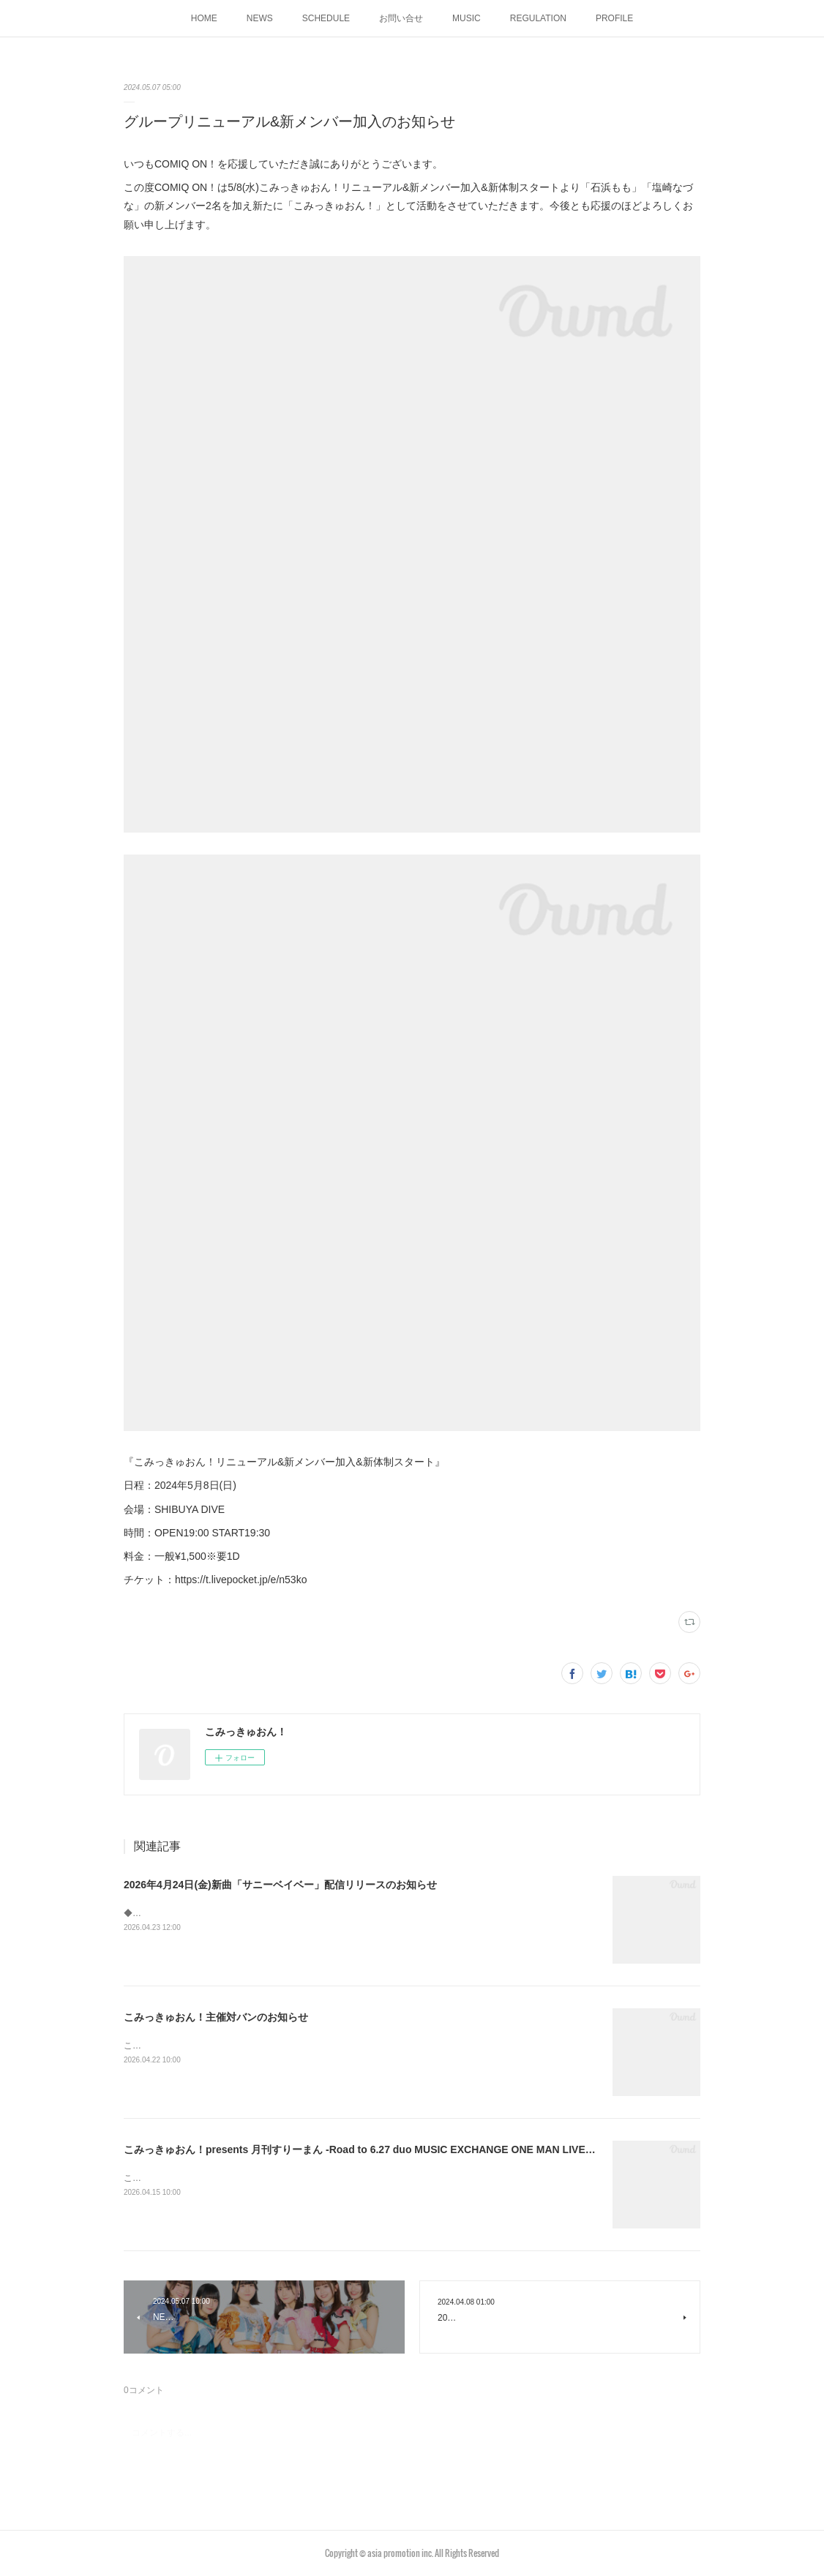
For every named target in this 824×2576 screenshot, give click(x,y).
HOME (204, 18)
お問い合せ (401, 18)
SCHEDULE (326, 18)
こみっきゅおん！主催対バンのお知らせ (216, 2017)
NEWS (260, 18)
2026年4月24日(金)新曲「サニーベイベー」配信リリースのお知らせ (280, 1884)
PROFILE (614, 18)
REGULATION (538, 18)
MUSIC (466, 18)
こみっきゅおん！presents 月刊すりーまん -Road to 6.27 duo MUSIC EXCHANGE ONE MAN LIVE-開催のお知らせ (392, 2149)
